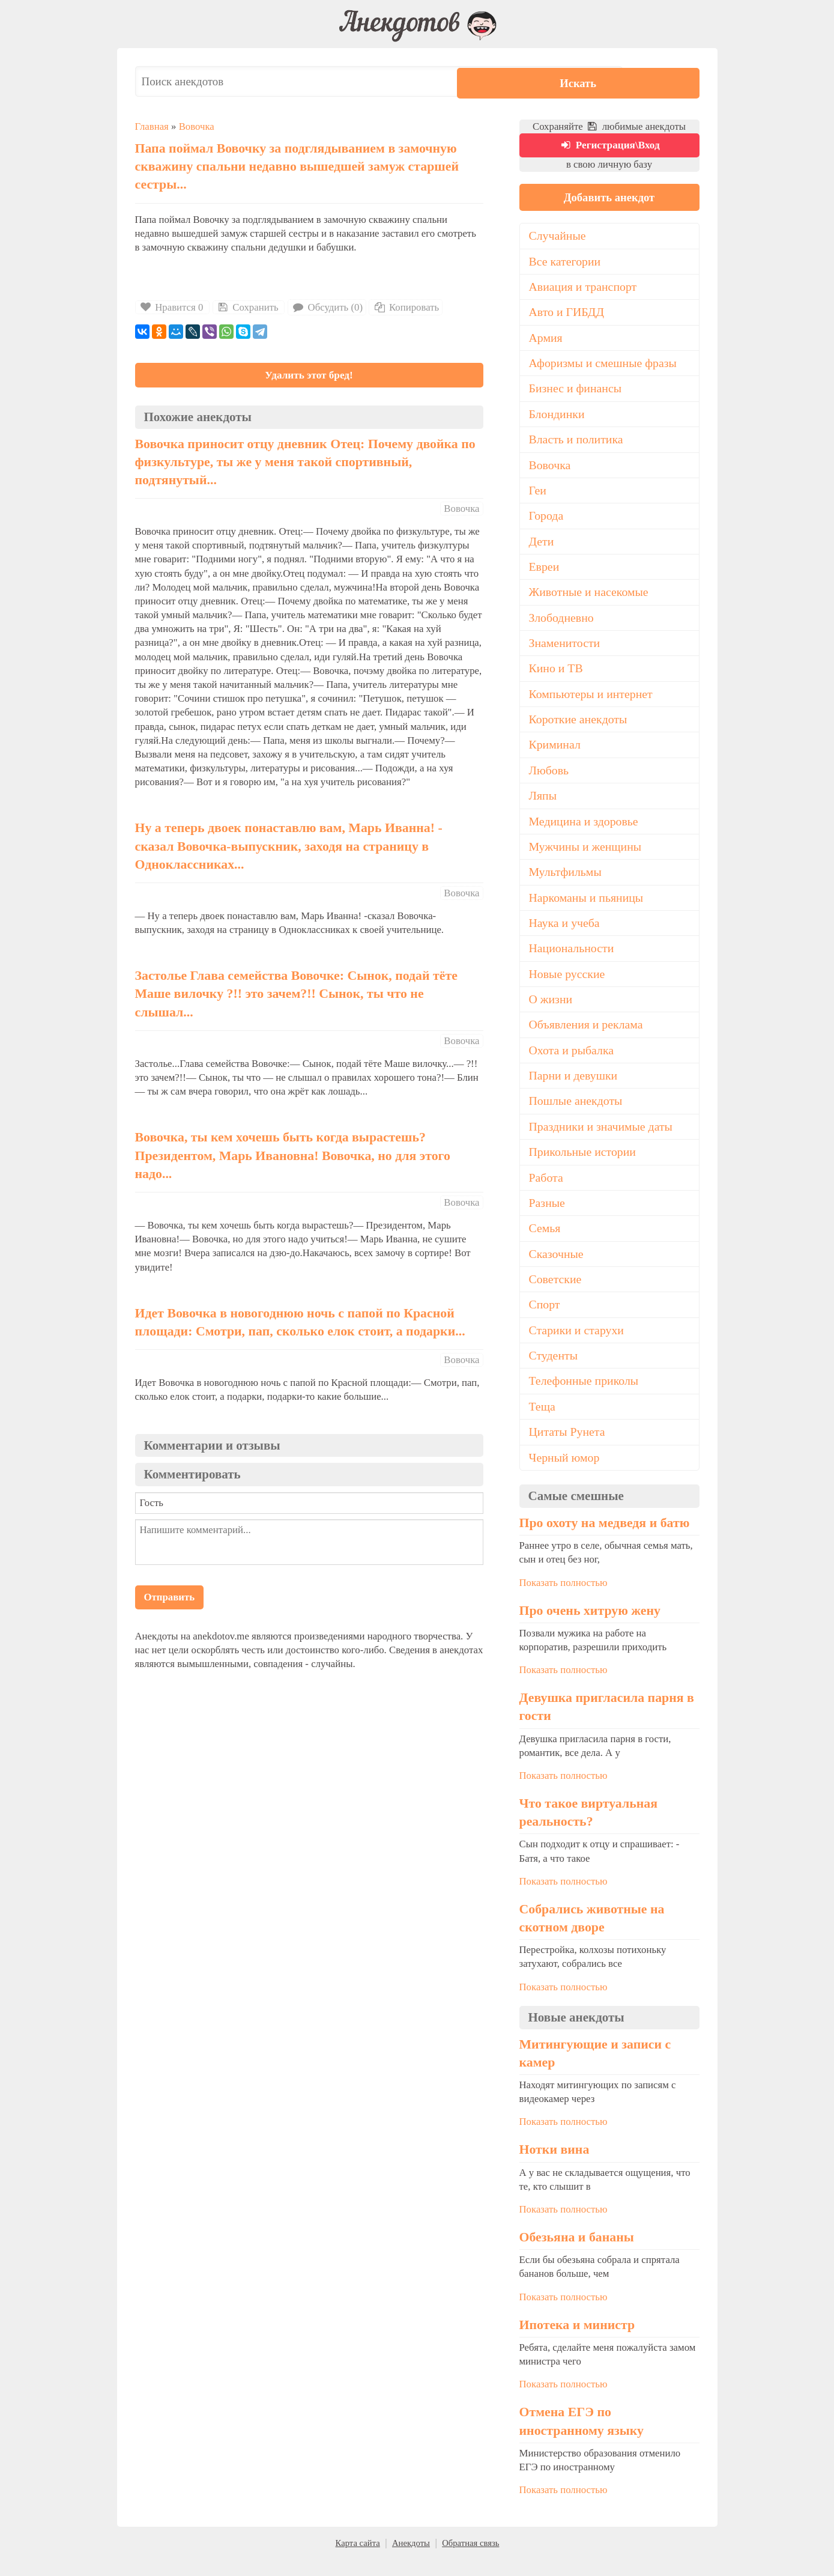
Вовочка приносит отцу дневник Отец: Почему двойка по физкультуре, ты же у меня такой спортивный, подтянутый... (305, 465)
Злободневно (562, 625)
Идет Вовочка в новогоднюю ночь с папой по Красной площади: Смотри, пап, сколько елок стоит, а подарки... (300, 1326)
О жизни (551, 1011)
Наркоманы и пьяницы (587, 908)
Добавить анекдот (609, 200)
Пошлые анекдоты (576, 1113)
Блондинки (557, 419)
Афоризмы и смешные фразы (604, 368)
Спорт (545, 1319)
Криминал (555, 754)
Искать (663, 81)
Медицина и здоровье (584, 830)
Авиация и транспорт (584, 290)
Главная (152, 126)
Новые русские (567, 985)
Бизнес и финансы (576, 393)
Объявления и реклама (587, 1036)
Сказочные (557, 1268)
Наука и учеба (565, 933)
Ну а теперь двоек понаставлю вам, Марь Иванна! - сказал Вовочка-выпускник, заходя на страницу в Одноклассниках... (289, 849)
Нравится (172, 307)
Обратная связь (470, 2560)
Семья (545, 1242)
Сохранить (247, 307)
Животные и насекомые (590, 599)
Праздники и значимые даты (602, 1139)
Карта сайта (358, 2560)
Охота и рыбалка (572, 1062)
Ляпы (543, 805)
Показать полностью (563, 1599)
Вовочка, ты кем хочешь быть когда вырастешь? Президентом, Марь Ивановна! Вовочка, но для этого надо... (292, 1159)
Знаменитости (565, 651)
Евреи (544, 573)
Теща (542, 1422)
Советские (555, 1294)
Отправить (169, 1600)
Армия (546, 342)
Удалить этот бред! (309, 376)
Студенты (554, 1371)
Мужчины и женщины (586, 856)
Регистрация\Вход (609, 147)
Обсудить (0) (327, 307)
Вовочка (196, 126)
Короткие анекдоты (579, 728)
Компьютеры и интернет (592, 702)
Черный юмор (565, 1474)
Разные (547, 1216)
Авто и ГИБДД (567, 316)
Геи (538, 496)
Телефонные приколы (585, 1396)
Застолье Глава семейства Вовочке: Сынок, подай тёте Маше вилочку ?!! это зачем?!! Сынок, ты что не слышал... (296, 997)
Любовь (549, 779)
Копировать (405, 307)
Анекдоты (411, 2560)
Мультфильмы (566, 882)
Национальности (572, 959)
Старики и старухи (577, 1345)
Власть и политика (577, 445)
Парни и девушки (574, 1088)
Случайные (558, 239)
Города (546, 522)
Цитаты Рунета (567, 1448)
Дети (542, 547)
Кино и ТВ (556, 676)
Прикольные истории (583, 1165)
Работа (546, 1191)
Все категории (565, 265)
